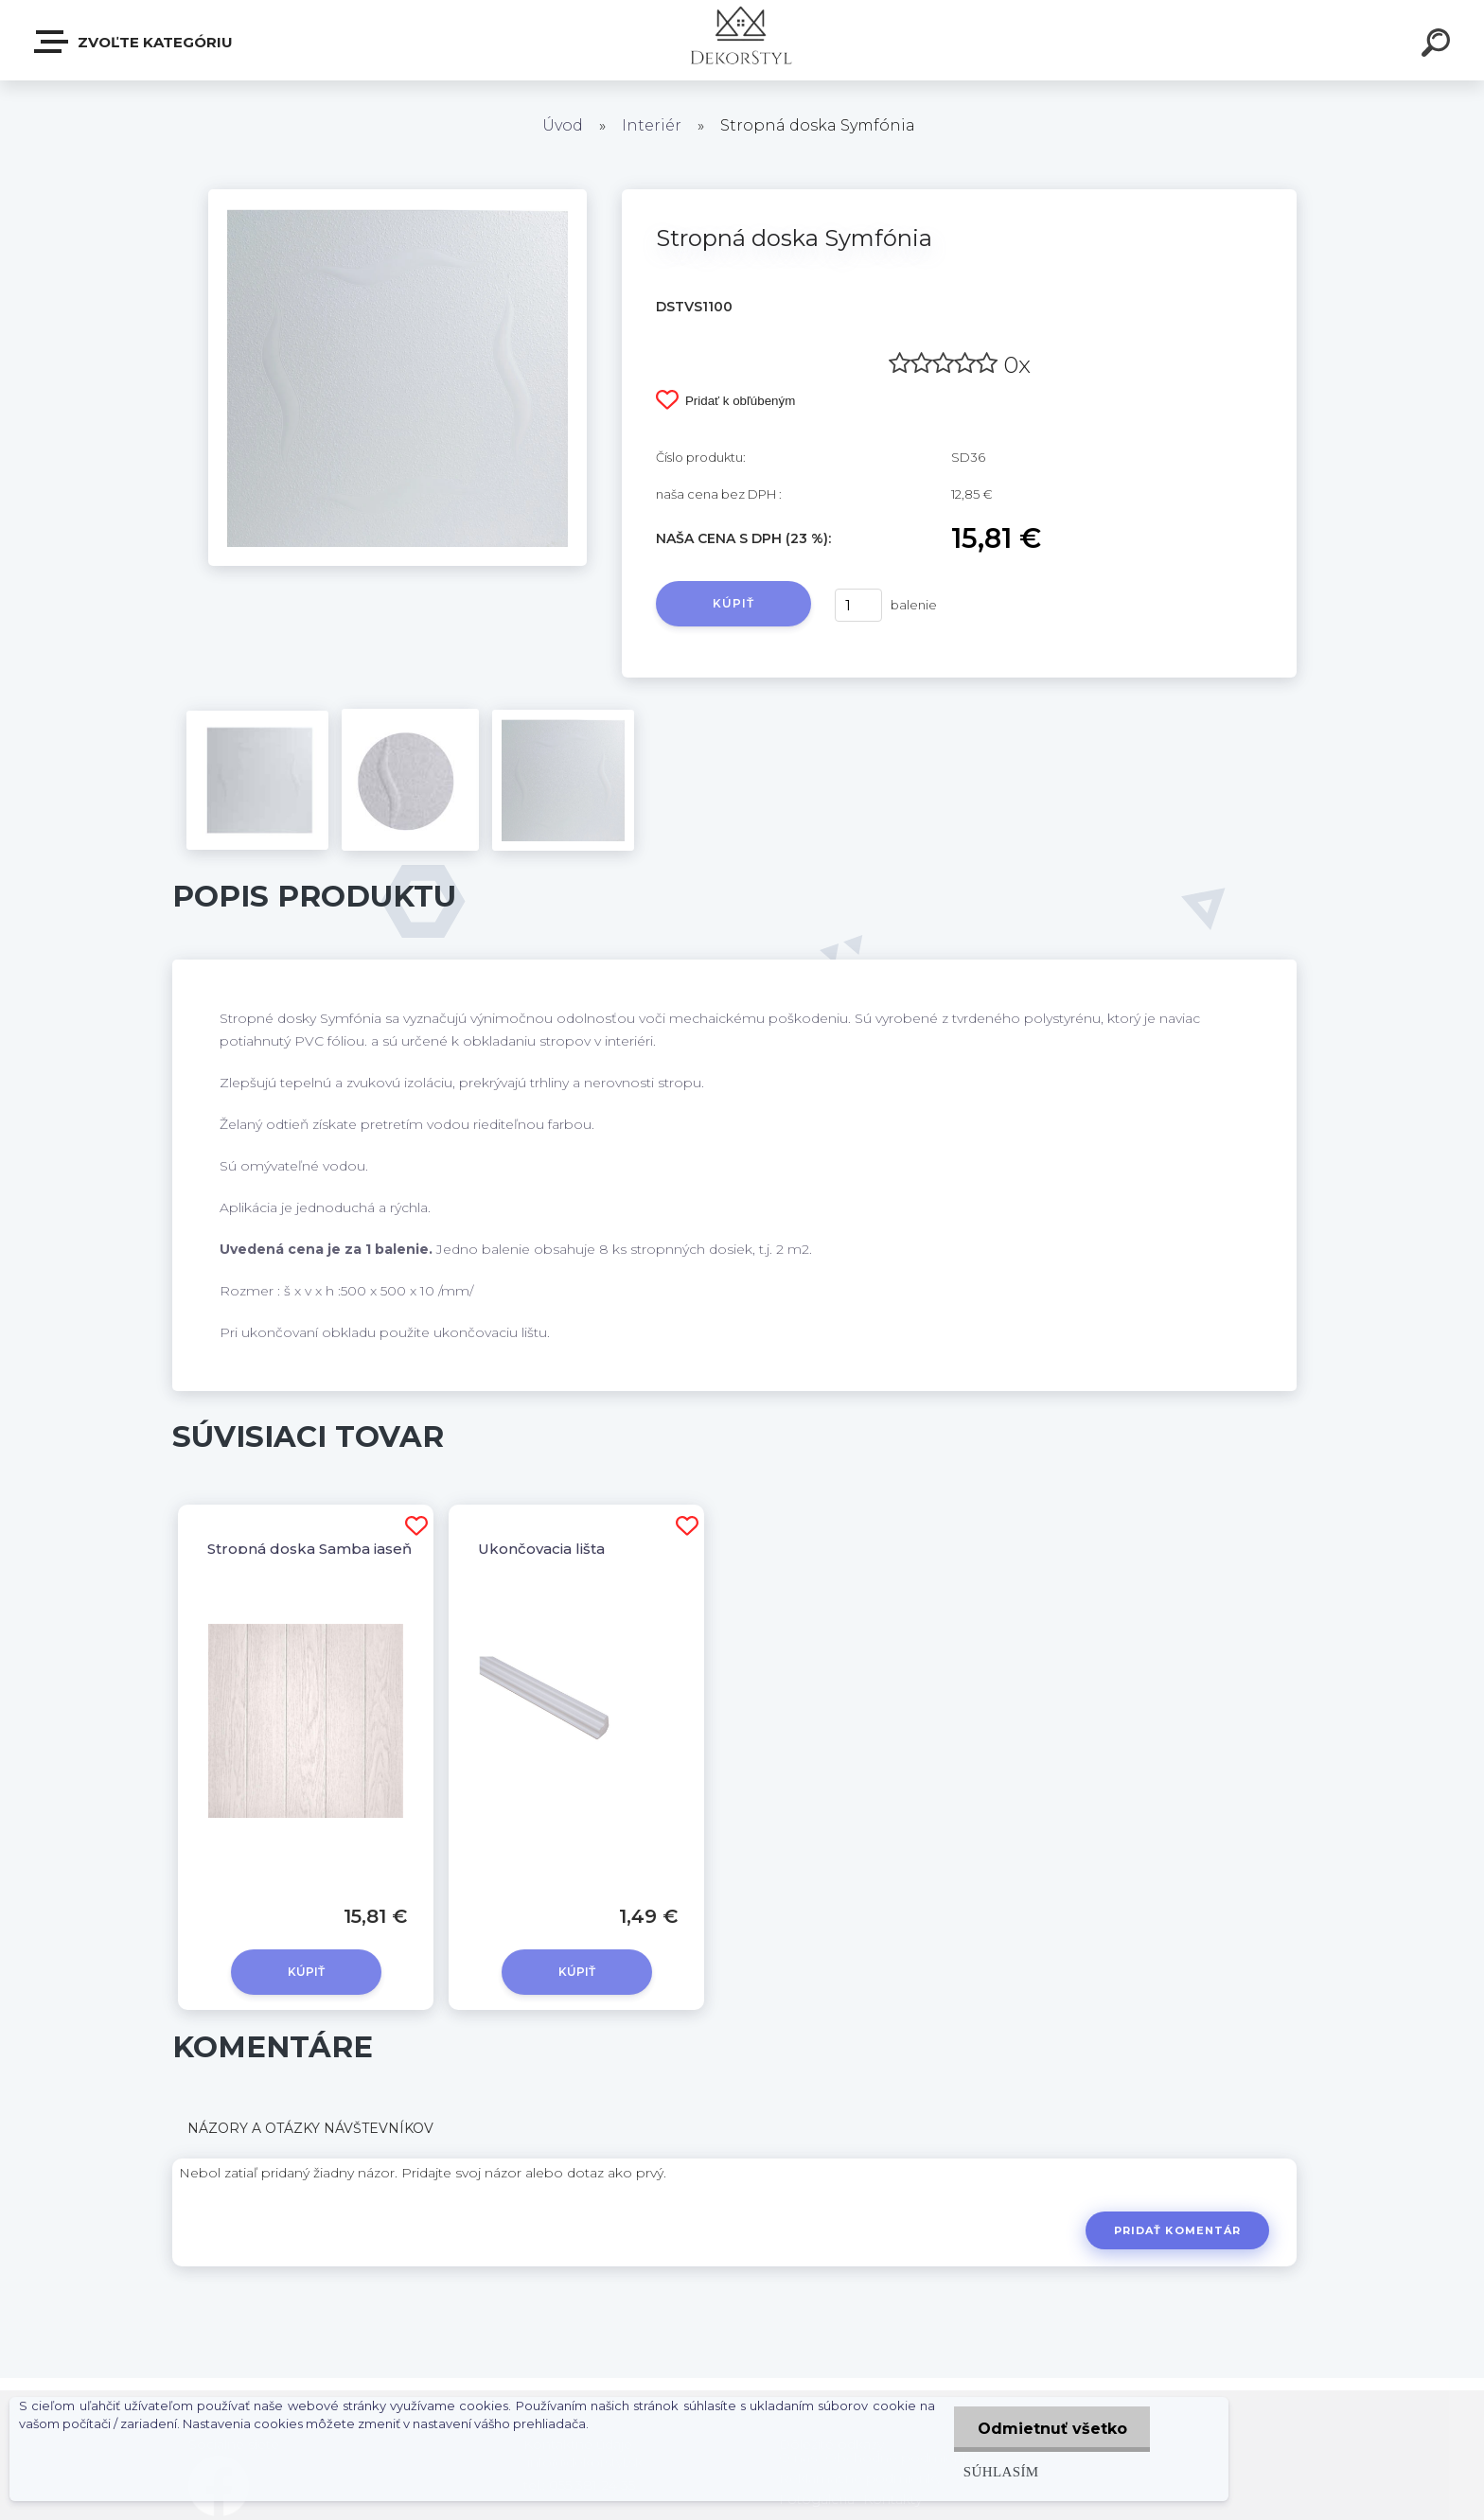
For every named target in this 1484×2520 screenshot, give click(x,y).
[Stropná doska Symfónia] (397, 195)
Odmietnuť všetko (1051, 2429)
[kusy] (858, 605)
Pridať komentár (1178, 2230)
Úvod (562, 125)
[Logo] (742, 40)
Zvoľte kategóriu (134, 41)
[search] (1439, 45)
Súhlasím (1000, 2471)
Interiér (651, 125)
